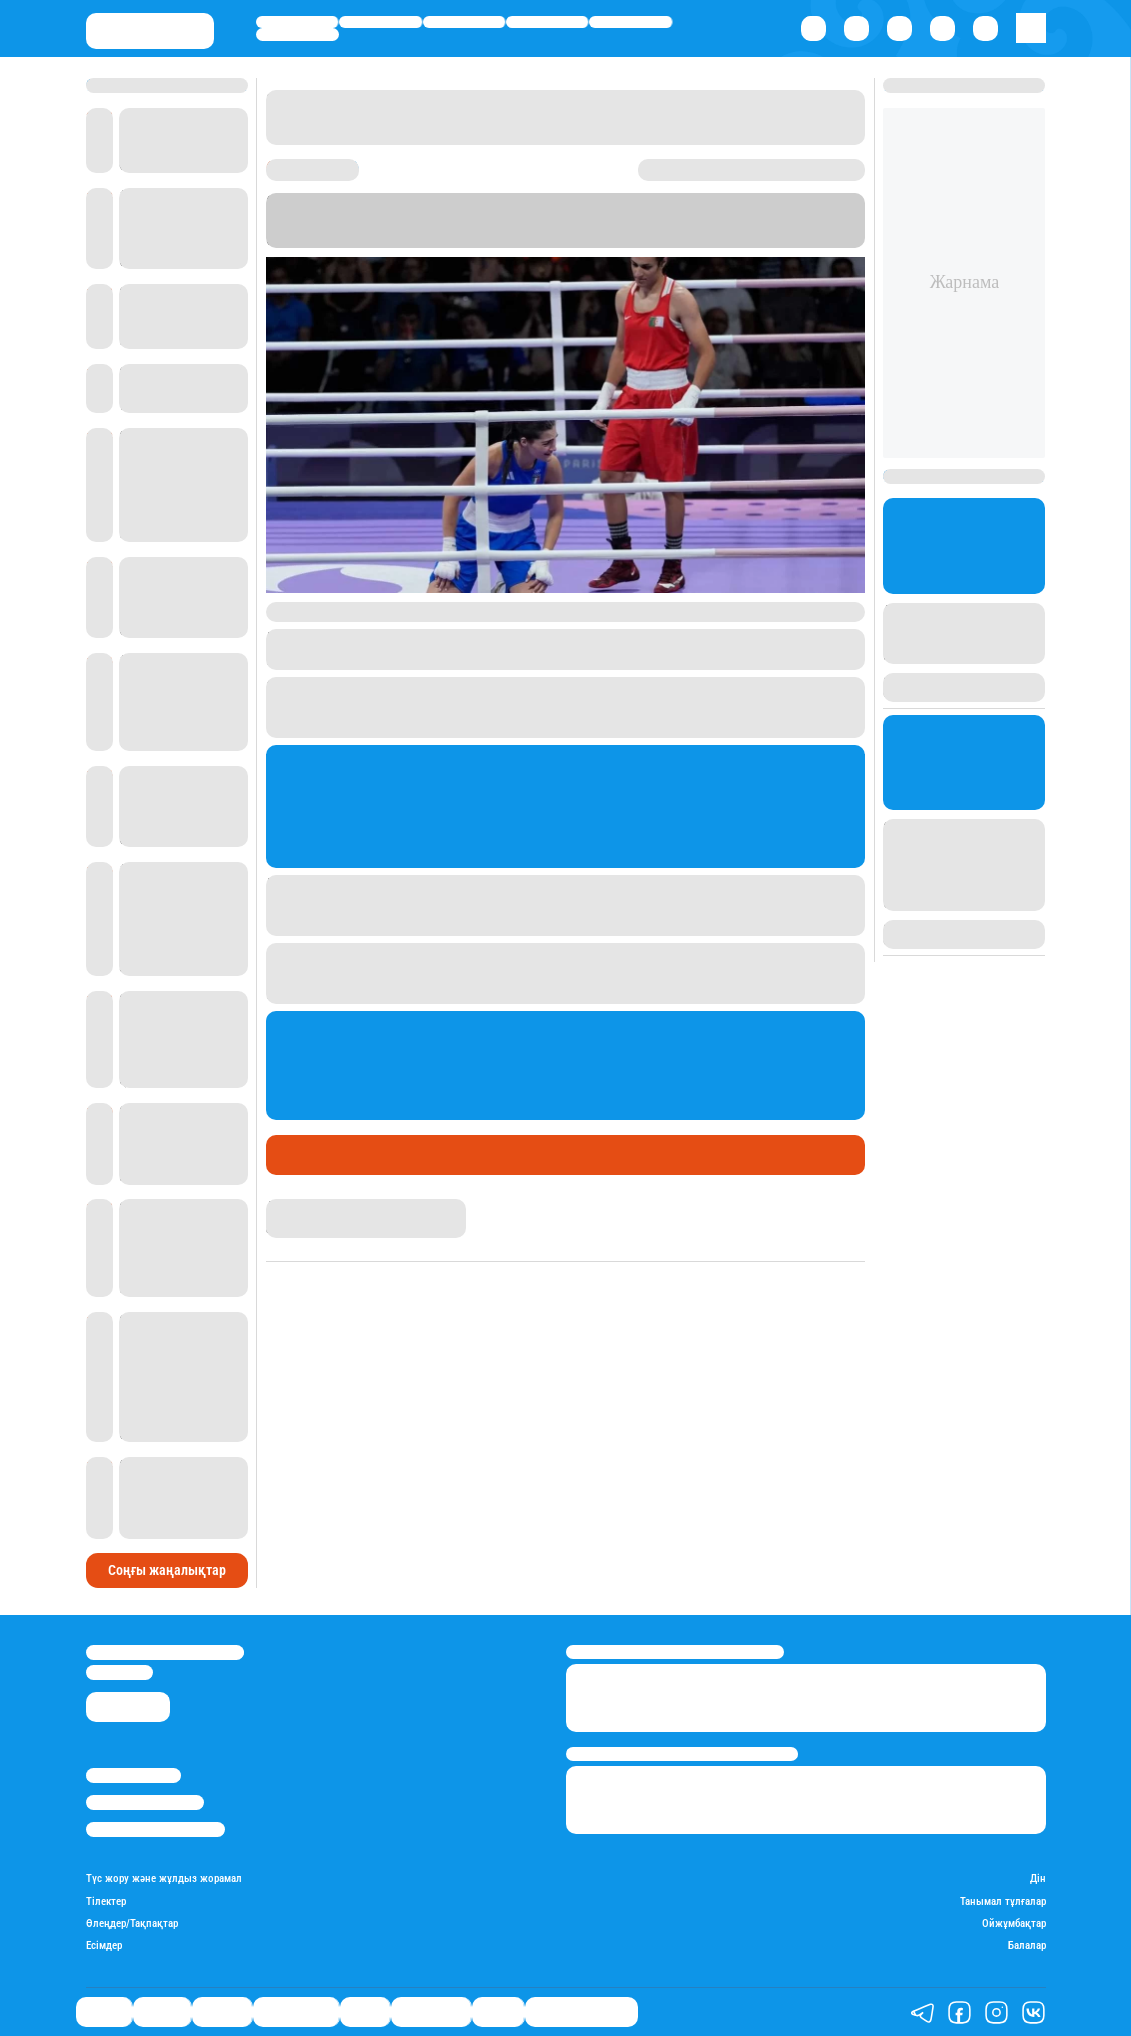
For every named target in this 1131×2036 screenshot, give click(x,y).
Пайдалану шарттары (155, 1829)
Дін (1038, 1879)
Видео (498, 2011)
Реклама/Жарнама (145, 1802)
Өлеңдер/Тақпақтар (132, 1924)
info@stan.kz (119, 1672)
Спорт (630, 22)
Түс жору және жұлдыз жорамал (164, 1879)
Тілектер (106, 1902)
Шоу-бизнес (297, 34)
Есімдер (104, 1946)
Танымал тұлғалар (1003, 1902)
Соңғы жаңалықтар (167, 1570)
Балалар (1027, 1946)
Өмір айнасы (547, 22)
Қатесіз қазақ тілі (581, 2011)
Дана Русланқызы (323, 1207)
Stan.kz (831, 219)
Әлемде (463, 22)
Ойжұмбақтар (1014, 1924)
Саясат (297, 22)
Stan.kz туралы (133, 1775)
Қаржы (380, 22)
